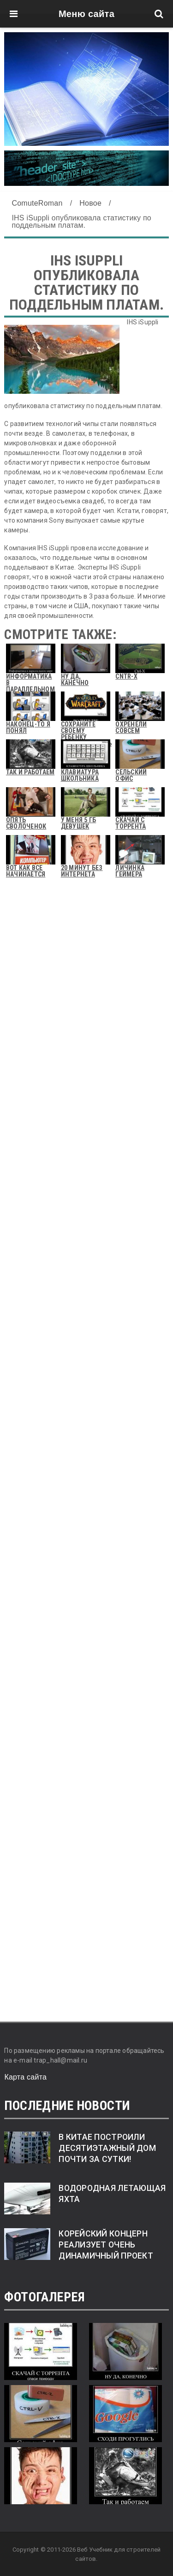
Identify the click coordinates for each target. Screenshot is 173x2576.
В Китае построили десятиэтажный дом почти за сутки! (107, 2148)
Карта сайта (25, 2077)
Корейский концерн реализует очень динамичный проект (106, 2244)
